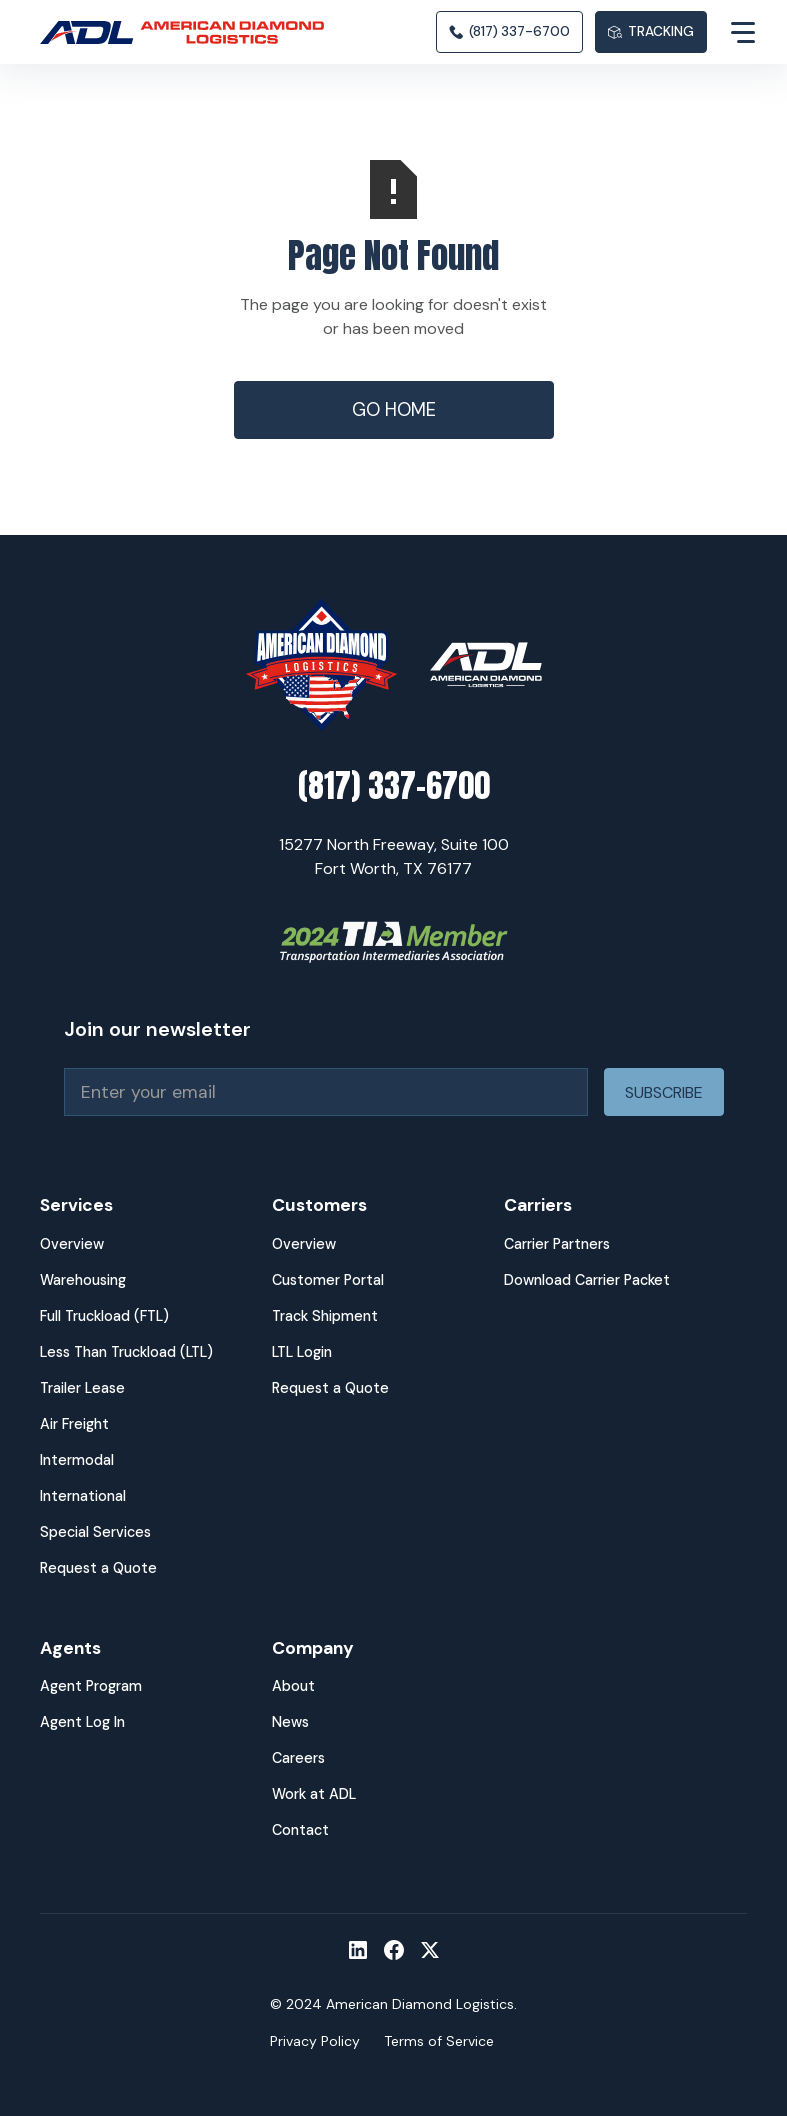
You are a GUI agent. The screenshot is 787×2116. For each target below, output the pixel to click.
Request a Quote (98, 1568)
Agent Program (91, 1686)
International (83, 1496)
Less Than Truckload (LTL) (126, 1352)
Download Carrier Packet (587, 1280)
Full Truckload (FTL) (104, 1316)
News (290, 1722)
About (293, 1686)
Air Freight (74, 1424)
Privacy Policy (315, 2041)
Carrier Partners (557, 1244)
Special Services (95, 1532)
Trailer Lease (82, 1388)
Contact (300, 1830)
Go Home (394, 410)
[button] (727, 32)
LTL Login (302, 1352)
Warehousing (83, 1280)
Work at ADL (314, 1794)
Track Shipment (325, 1316)
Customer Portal (328, 1280)
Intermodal (77, 1460)
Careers (298, 1758)
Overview (72, 1244)
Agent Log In (82, 1722)
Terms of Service (439, 2041)
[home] (190, 32)
